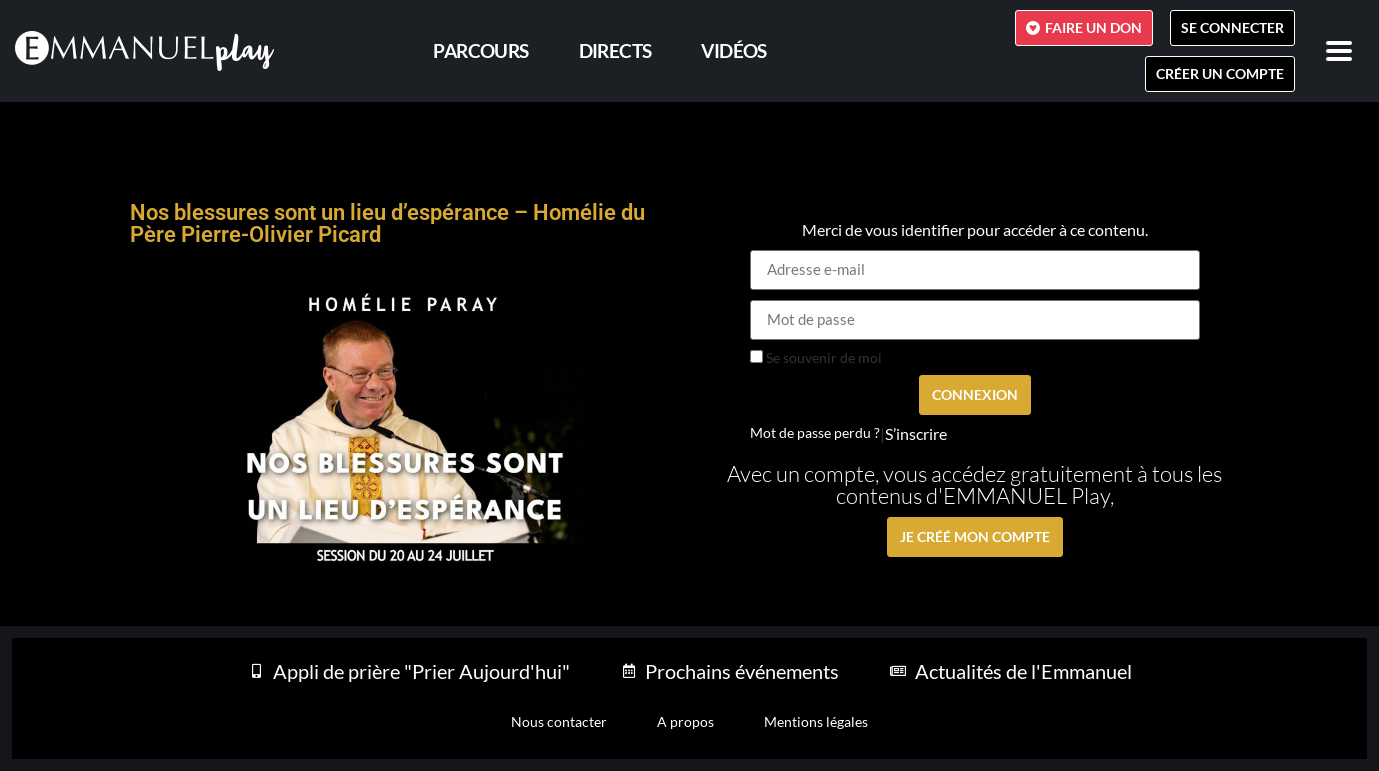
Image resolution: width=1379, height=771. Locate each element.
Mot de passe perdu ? (815, 433)
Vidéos (733, 50)
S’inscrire (916, 434)
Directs (615, 50)
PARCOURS (480, 50)
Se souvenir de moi (816, 358)
